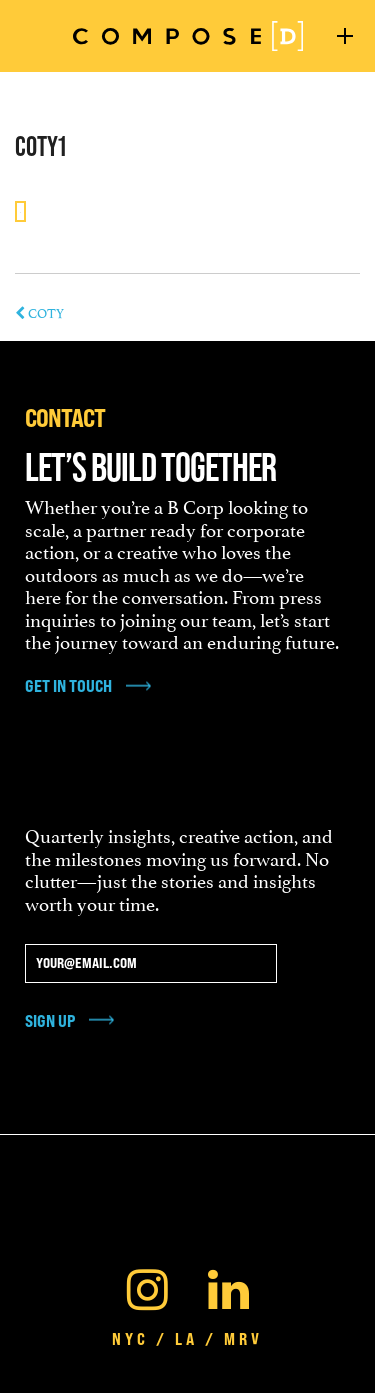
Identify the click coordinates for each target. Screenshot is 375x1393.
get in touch (68, 686)
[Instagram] (147, 1285)
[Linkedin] (228, 1285)
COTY (39, 312)
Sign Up (50, 1020)
